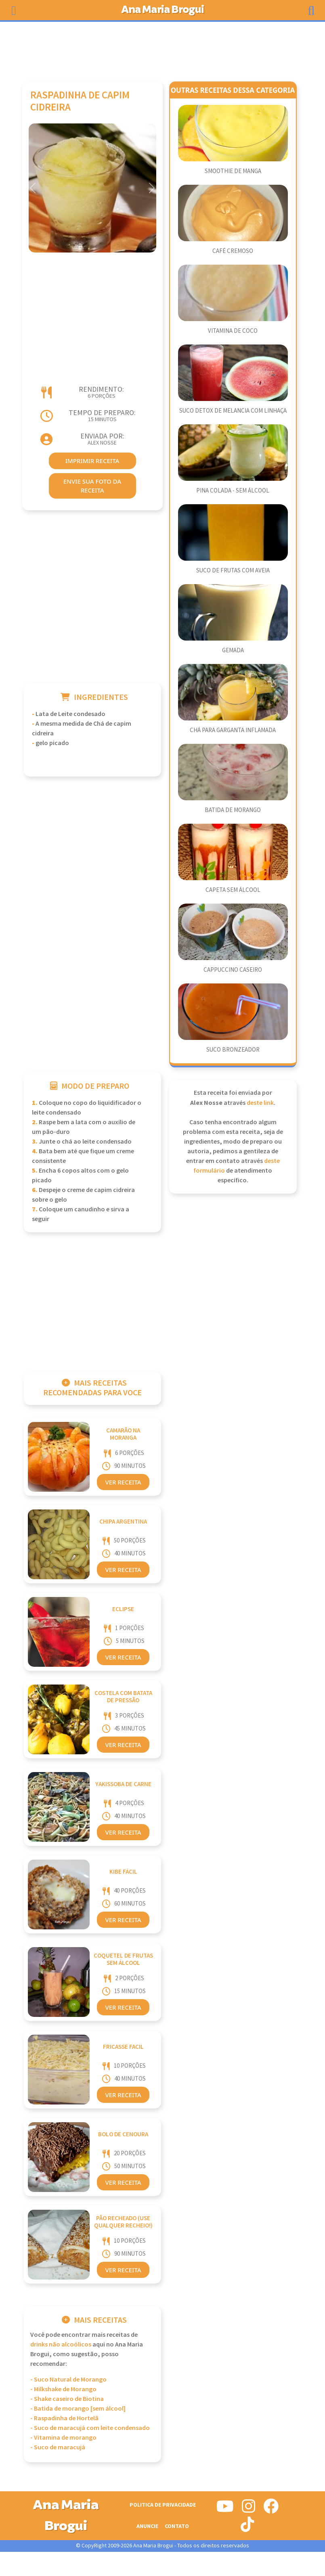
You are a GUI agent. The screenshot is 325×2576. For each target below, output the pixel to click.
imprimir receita (92, 461)
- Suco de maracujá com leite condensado (90, 2428)
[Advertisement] (162, 47)
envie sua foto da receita (92, 486)
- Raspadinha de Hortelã (64, 2418)
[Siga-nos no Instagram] (248, 2509)
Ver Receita (123, 1482)
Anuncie (147, 2526)
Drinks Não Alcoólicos (60, 2344)
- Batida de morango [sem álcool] (78, 2409)
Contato (177, 2526)
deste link (260, 1103)
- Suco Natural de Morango (68, 2380)
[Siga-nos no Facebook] (271, 2509)
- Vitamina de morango (63, 2438)
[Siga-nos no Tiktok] (247, 2527)
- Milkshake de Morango (63, 2389)
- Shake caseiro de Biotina (67, 2399)
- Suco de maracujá (57, 2447)
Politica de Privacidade (163, 2505)
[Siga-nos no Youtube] (225, 2509)
